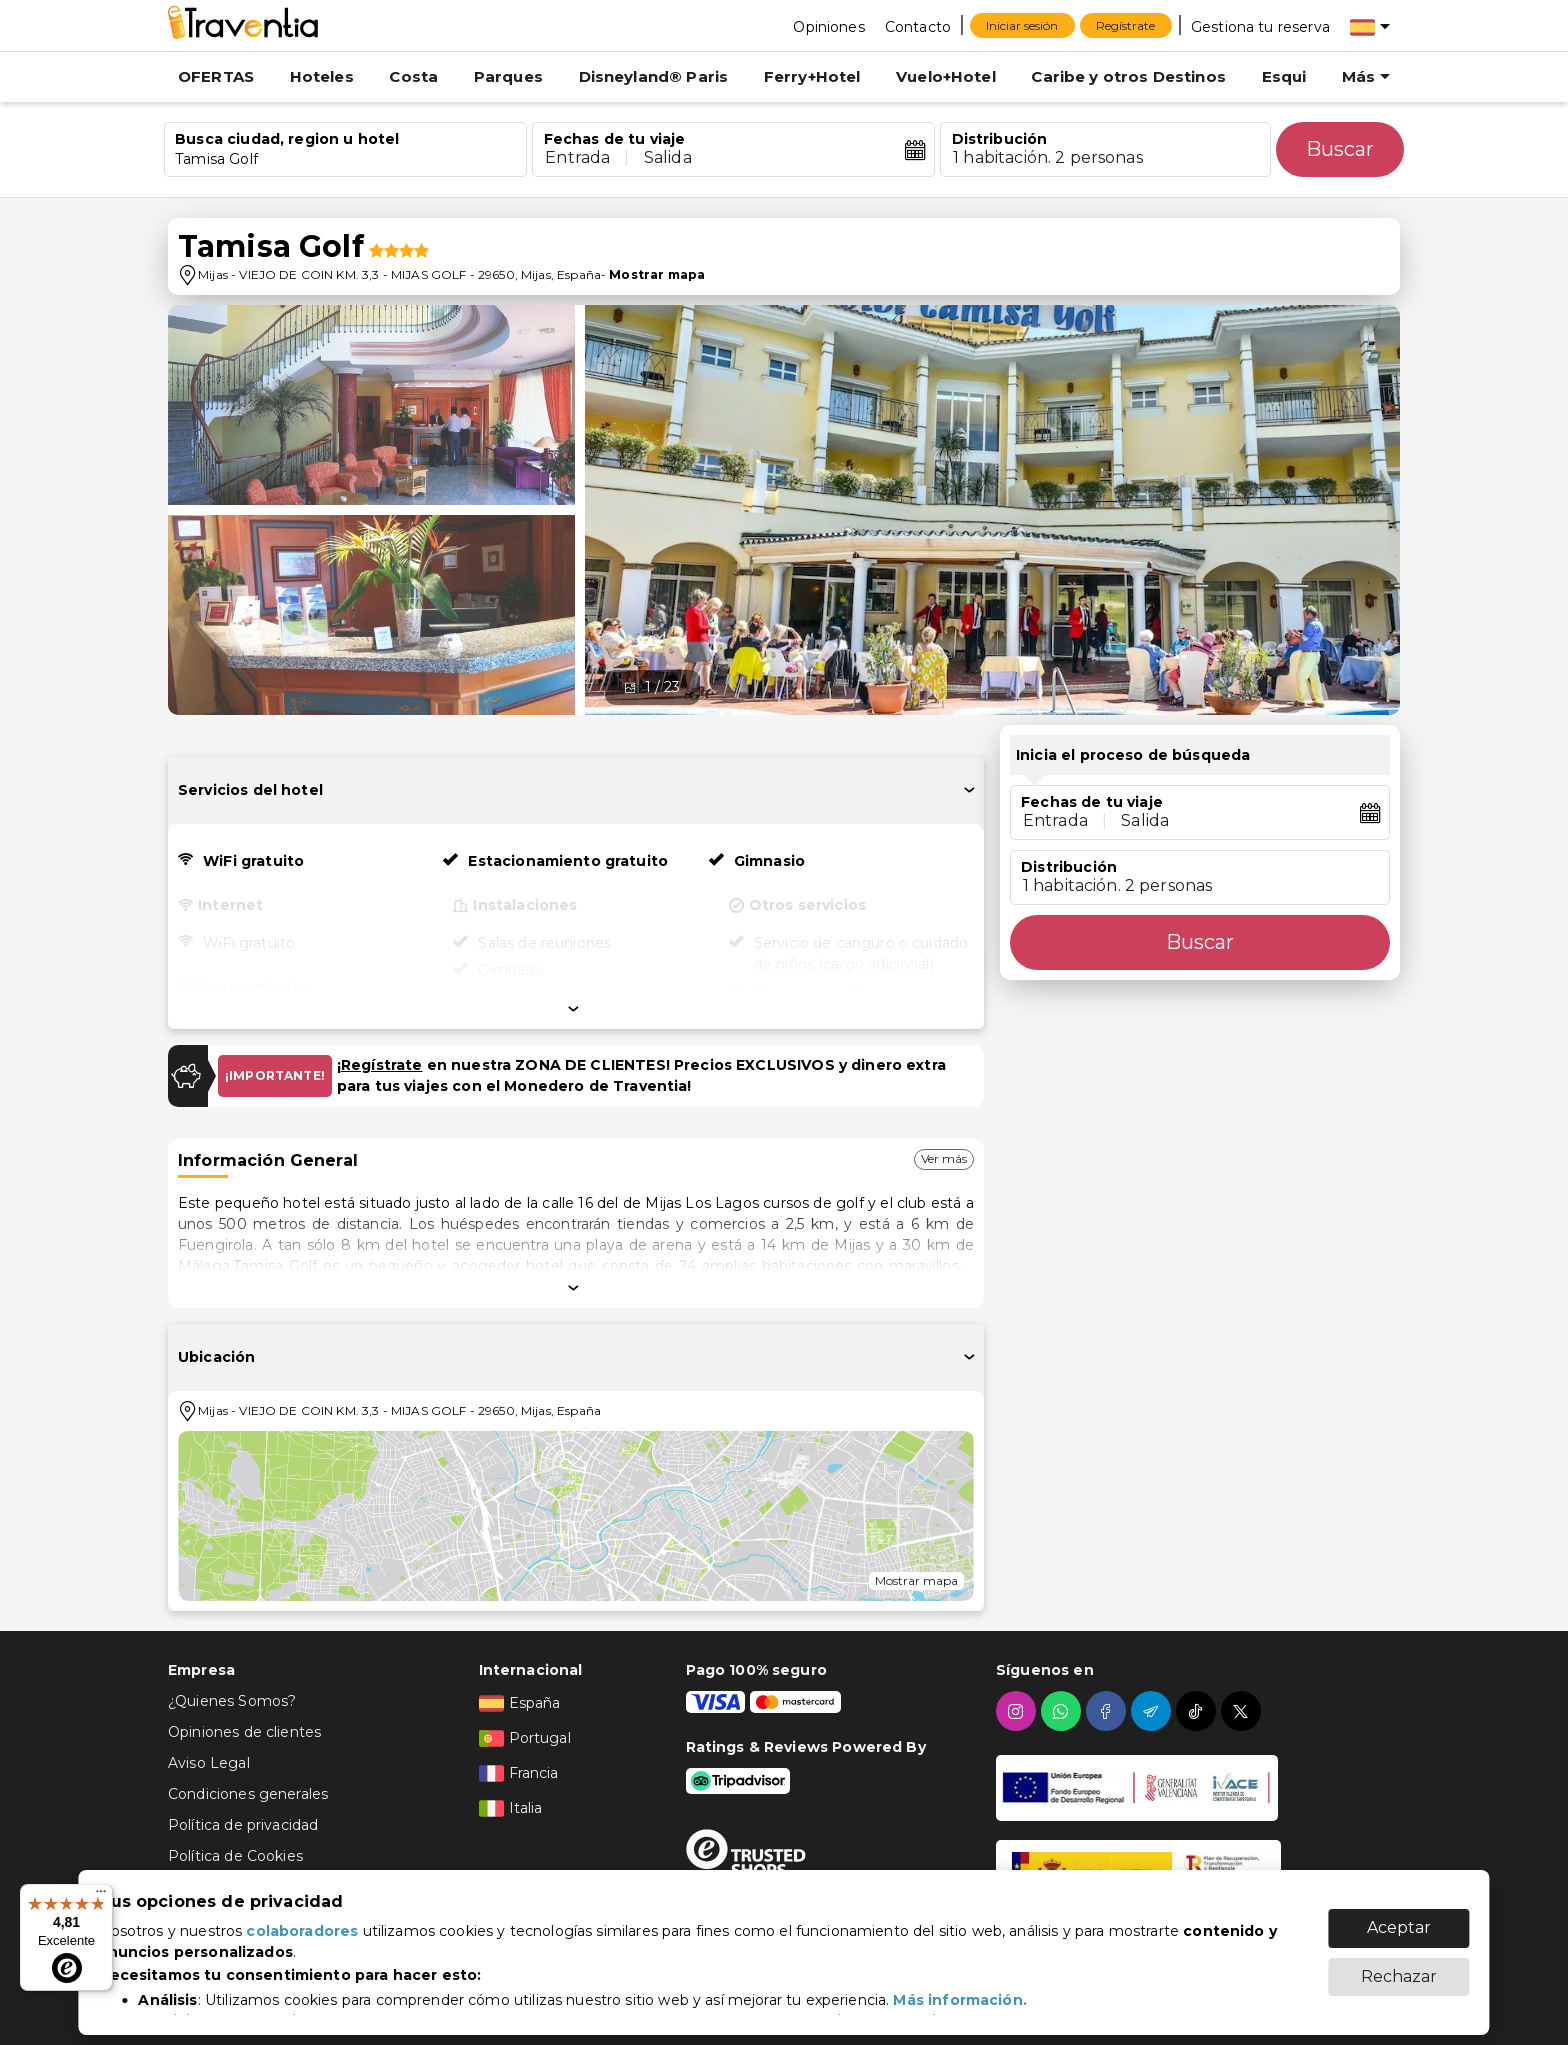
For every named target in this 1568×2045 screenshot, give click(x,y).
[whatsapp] (1063, 1711)
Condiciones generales (248, 1794)
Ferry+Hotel (812, 76)
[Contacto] (918, 26)
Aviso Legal (209, 1763)
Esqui (1284, 76)
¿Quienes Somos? (232, 1701)
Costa (413, 76)
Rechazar (1399, 1966)
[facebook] (1108, 1711)
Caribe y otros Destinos (1128, 76)
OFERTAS (216, 76)
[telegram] (1153, 1711)
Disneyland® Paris (654, 76)
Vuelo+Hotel (946, 76)
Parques (508, 76)
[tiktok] (1198, 1711)
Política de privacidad (243, 1825)
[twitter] (1243, 1711)
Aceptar (1399, 1917)
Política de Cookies (235, 1856)
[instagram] (1018, 1711)
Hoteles (322, 76)
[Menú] (101, 1896)
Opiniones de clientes (244, 1732)
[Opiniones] (828, 26)
